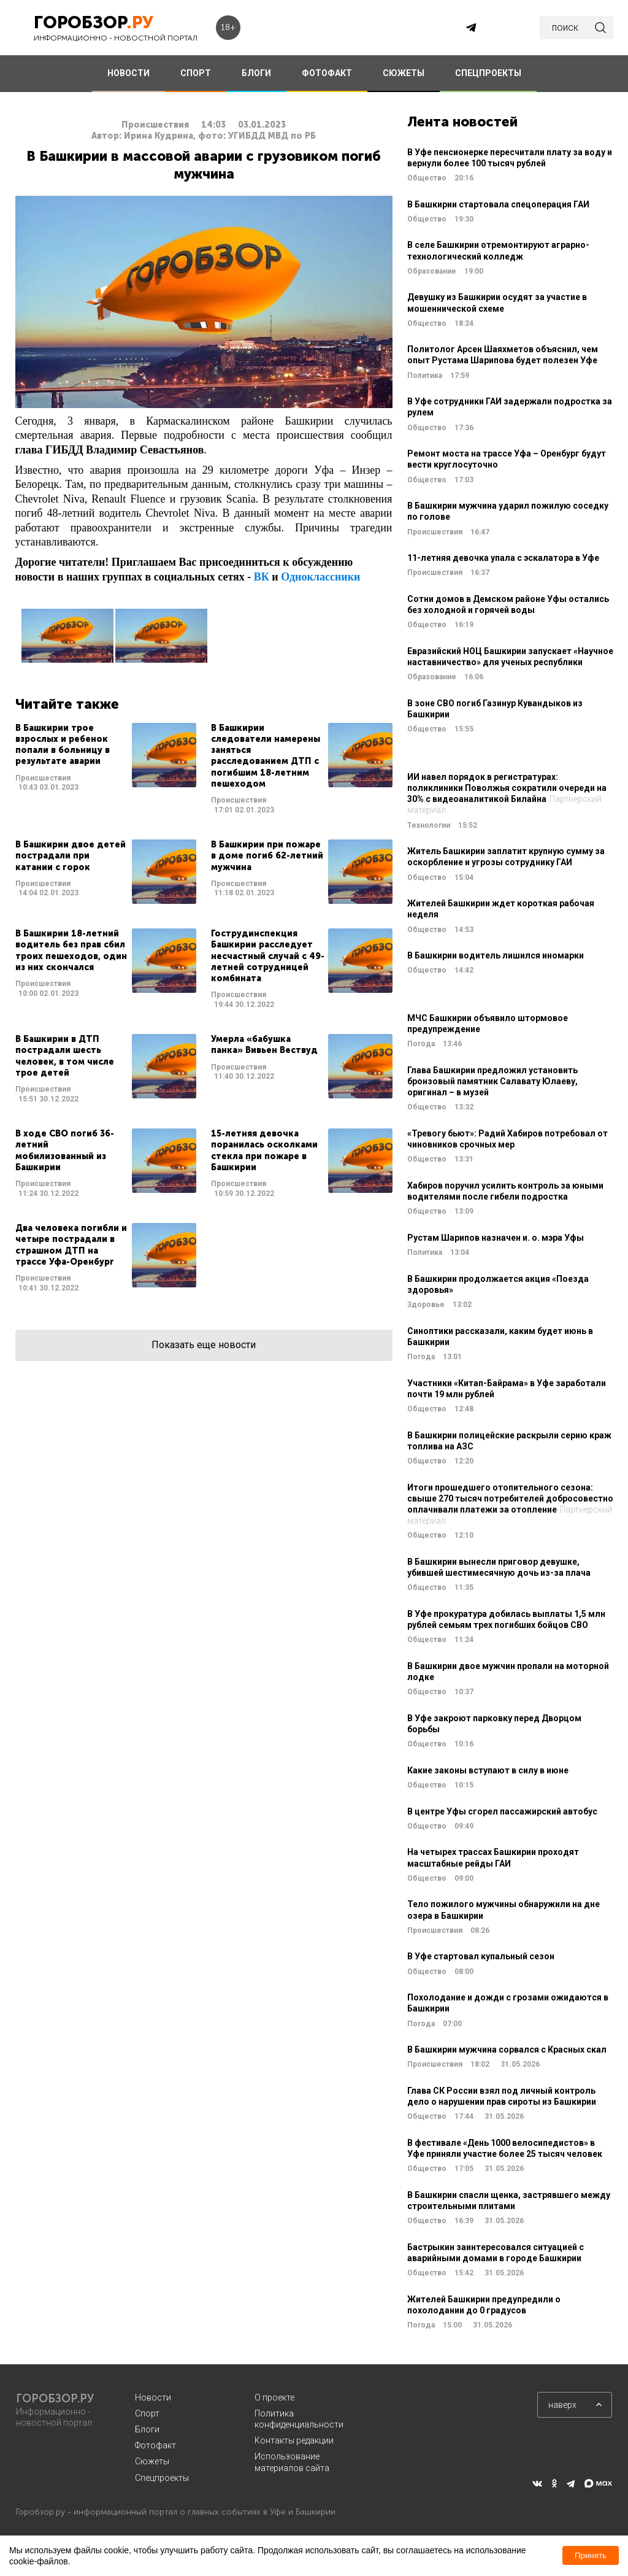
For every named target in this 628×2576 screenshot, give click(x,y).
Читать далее (105, 769)
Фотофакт (155, 2445)
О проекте (274, 2397)
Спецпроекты (162, 2478)
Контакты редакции (294, 2440)
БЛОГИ (256, 73)
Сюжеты (152, 2461)
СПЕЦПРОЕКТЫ (488, 73)
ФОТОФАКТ (327, 73)
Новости (153, 2397)
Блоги (147, 2429)
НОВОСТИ (128, 73)
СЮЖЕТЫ (403, 73)
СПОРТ (195, 73)
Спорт (147, 2413)
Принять (591, 2555)
